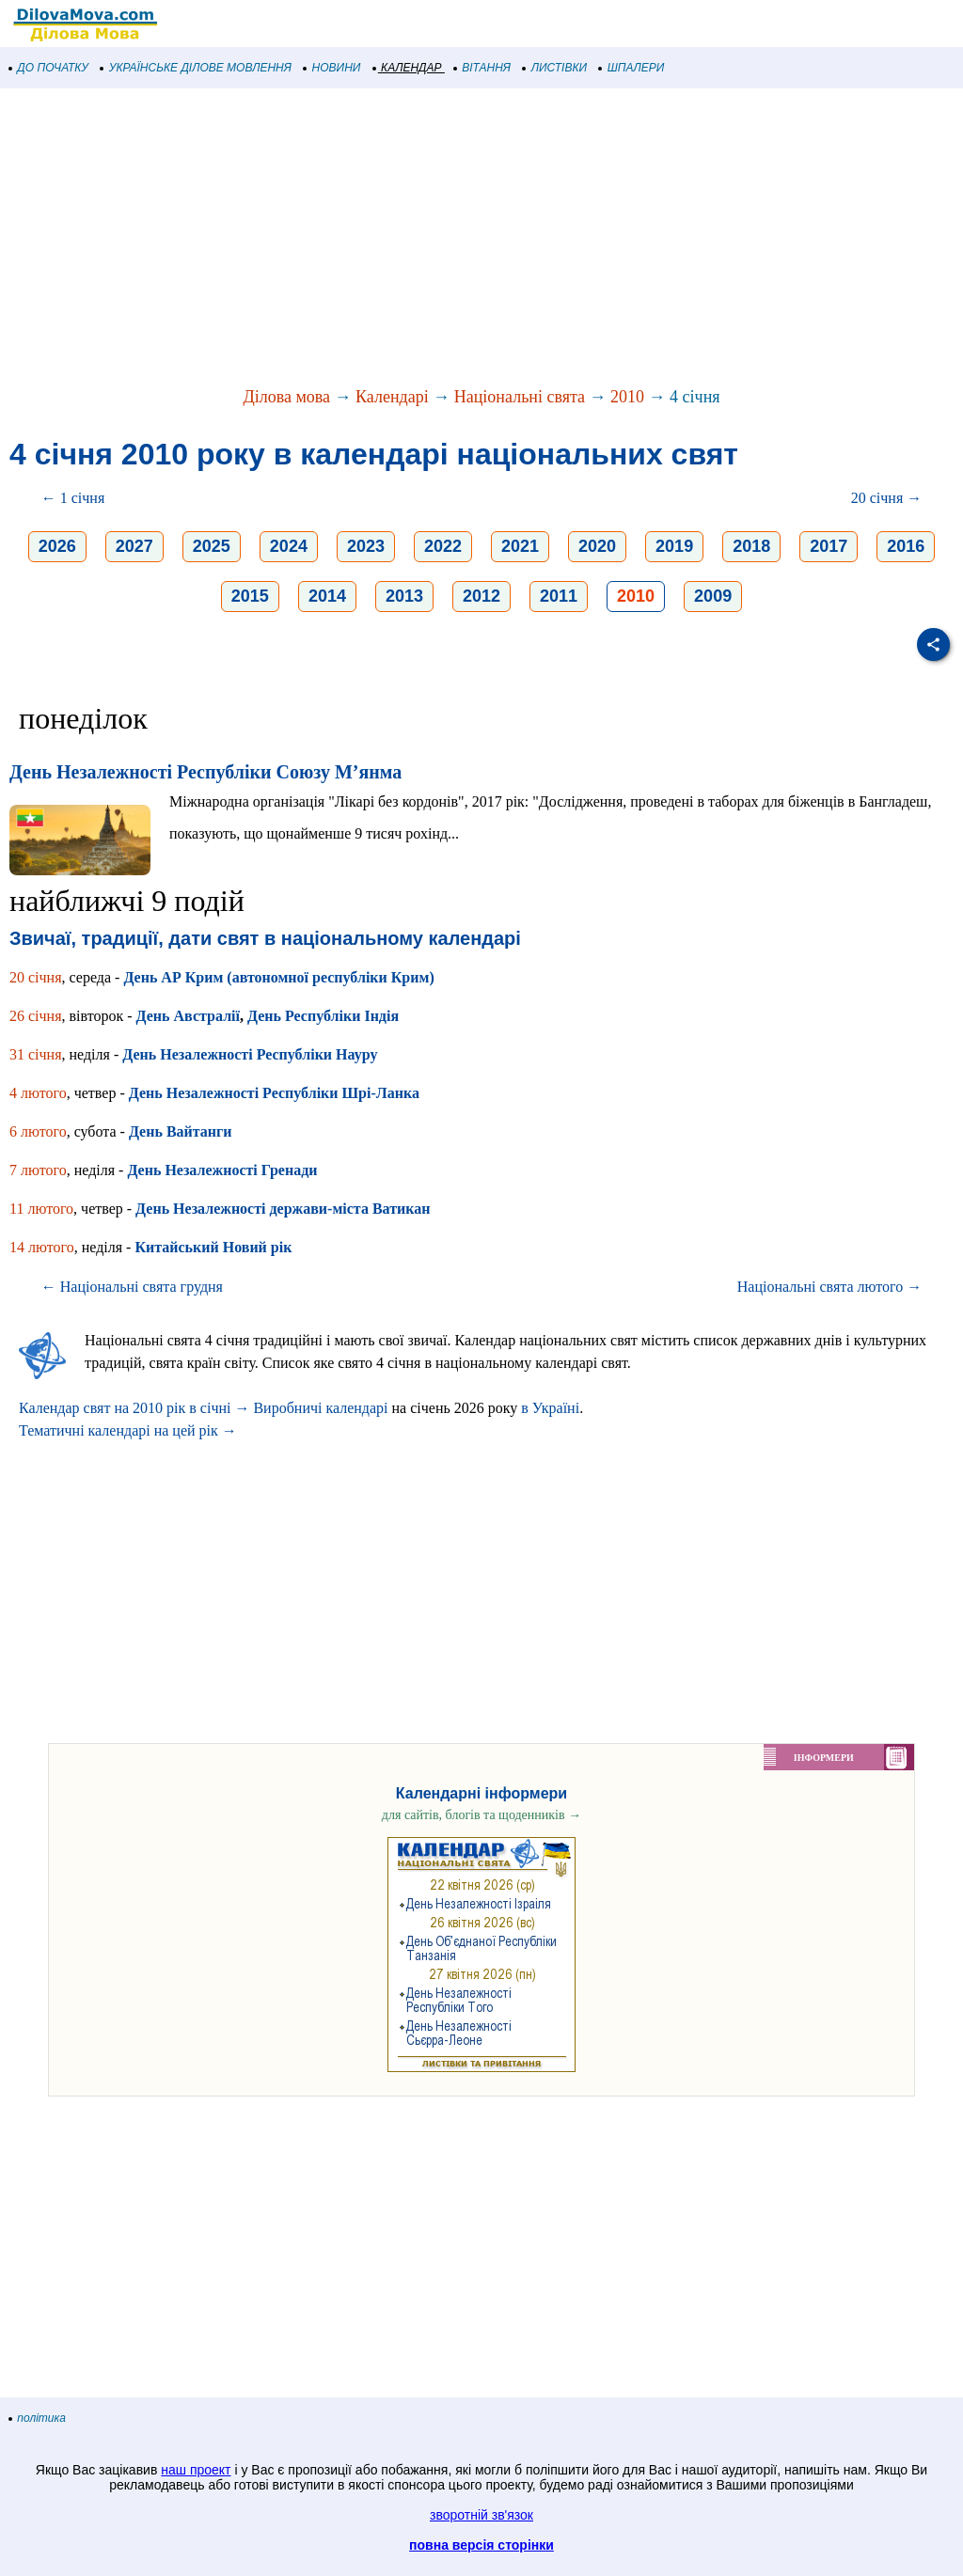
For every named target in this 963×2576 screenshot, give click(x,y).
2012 (481, 596)
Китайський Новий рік (213, 1247)
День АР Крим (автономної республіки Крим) (278, 977)
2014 (327, 596)
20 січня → (887, 498)
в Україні (550, 1408)
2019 (674, 546)
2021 (520, 546)
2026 (57, 546)
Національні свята (519, 396)
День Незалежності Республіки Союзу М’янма (205, 772)
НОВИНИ (332, 67)
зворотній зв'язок (481, 2514)
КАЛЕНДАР (408, 67)
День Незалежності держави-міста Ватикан (282, 1209)
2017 (828, 546)
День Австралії (188, 1016)
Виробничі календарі (320, 1408)
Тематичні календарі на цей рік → (128, 1430)
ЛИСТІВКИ (555, 67)
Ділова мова (286, 396)
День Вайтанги (180, 1131)
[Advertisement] (481, 238)
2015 (250, 596)
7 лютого (38, 1170)
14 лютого (41, 1247)
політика (38, 2418)
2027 (134, 546)
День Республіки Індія (323, 1016)
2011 (558, 596)
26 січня (35, 1016)
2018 (751, 546)
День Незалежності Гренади (222, 1170)
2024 (289, 546)
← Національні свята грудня (132, 1287)
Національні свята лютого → (830, 1287)
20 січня (35, 977)
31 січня (35, 1054)
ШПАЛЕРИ (631, 67)
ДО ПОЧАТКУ (49, 67)
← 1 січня (73, 498)
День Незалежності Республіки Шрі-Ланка (274, 1093)
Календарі (392, 396)
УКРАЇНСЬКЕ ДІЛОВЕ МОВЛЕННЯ (196, 67)
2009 (713, 596)
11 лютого (41, 1209)
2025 (211, 546)
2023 (366, 546)
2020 (597, 546)
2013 (404, 596)
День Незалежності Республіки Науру (249, 1054)
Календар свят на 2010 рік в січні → (134, 1408)
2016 (905, 546)
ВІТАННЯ (482, 67)
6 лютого (38, 1131)
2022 (443, 546)
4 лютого (38, 1093)
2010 (627, 396)
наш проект (195, 2469)
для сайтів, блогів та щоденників (481, 1815)
